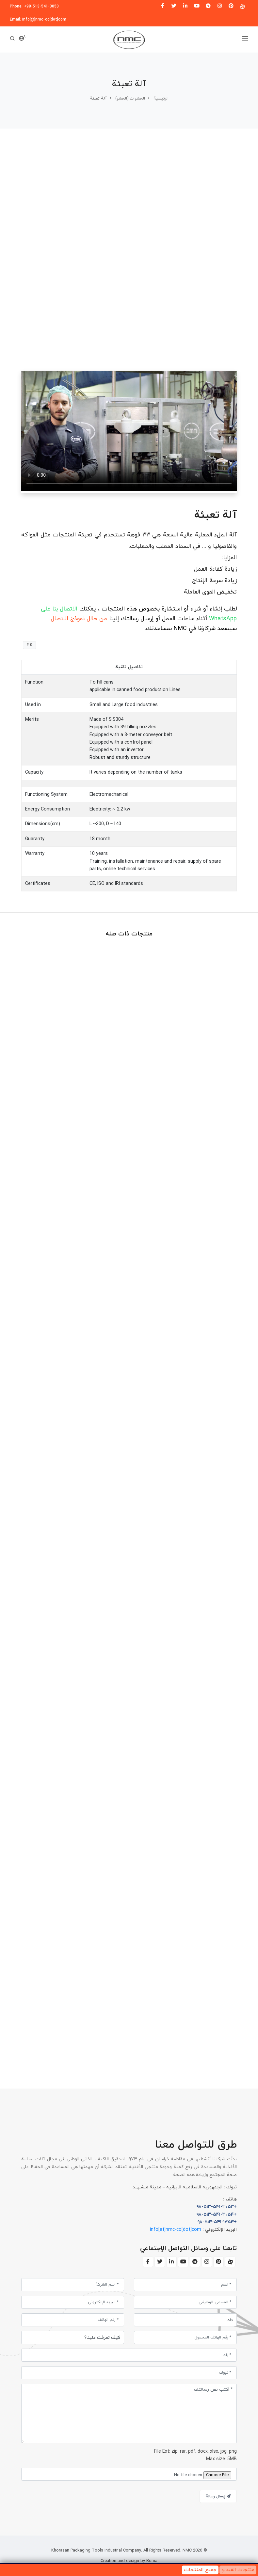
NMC (186, 2550)
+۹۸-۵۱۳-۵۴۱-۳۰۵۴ (217, 2215)
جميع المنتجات (200, 2570)
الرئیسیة (161, 98)
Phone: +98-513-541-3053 (34, 6)
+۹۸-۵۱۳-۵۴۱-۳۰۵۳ (217, 2207)
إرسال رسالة (218, 2496)
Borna (151, 2561)
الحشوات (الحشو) (130, 98)
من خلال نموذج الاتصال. (78, 619)
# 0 (29, 645)
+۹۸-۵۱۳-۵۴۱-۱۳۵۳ (217, 2222)
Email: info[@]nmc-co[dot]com (38, 19)
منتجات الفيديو (237, 2570)
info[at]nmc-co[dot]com (175, 2230)
